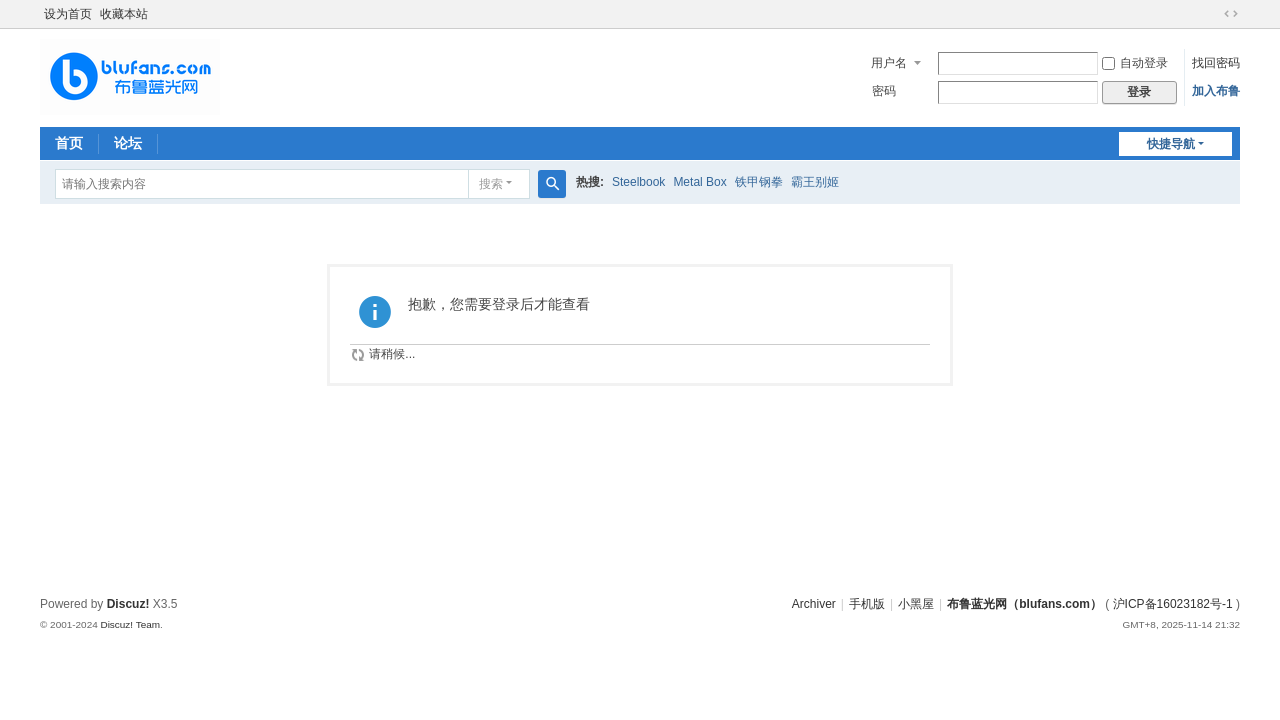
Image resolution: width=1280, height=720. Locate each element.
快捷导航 (1171, 144)
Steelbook (638, 182)
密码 (884, 91)
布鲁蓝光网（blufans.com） (1024, 604)
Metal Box (699, 182)
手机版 (867, 604)
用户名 (889, 63)
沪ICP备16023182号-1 (1173, 604)
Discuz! (128, 604)
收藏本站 (124, 14)
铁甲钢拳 (759, 182)
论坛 (128, 143)
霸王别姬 (815, 182)
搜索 (491, 184)
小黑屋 (916, 604)
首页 (69, 143)
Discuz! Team (130, 624)
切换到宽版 (1231, 14)
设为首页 (68, 14)
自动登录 (1135, 63)
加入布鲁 (1216, 91)
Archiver (814, 604)
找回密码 (1216, 63)
